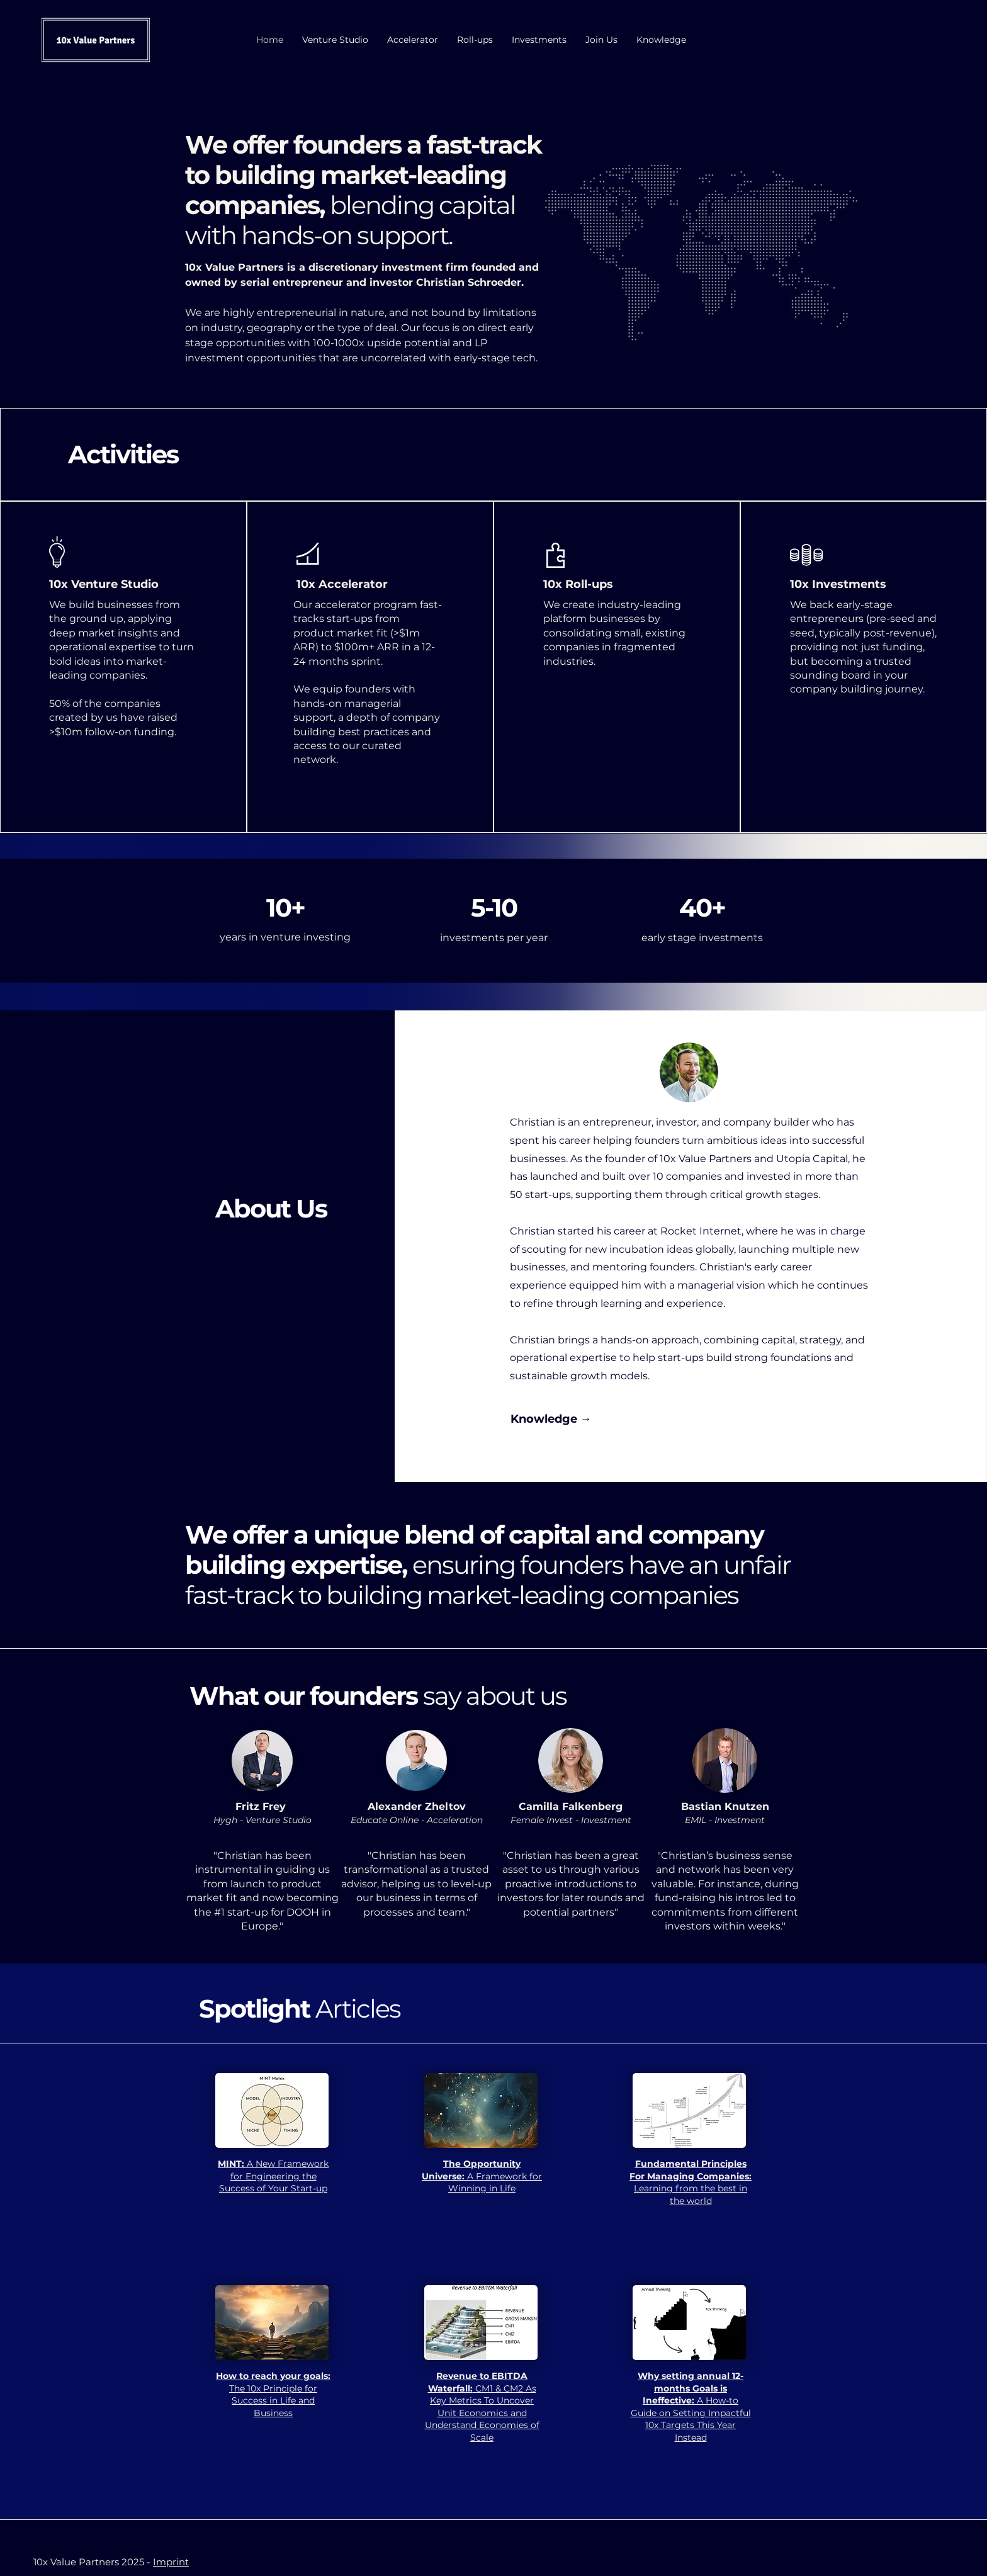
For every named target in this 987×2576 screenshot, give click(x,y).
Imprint (171, 2562)
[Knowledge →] (551, 1419)
